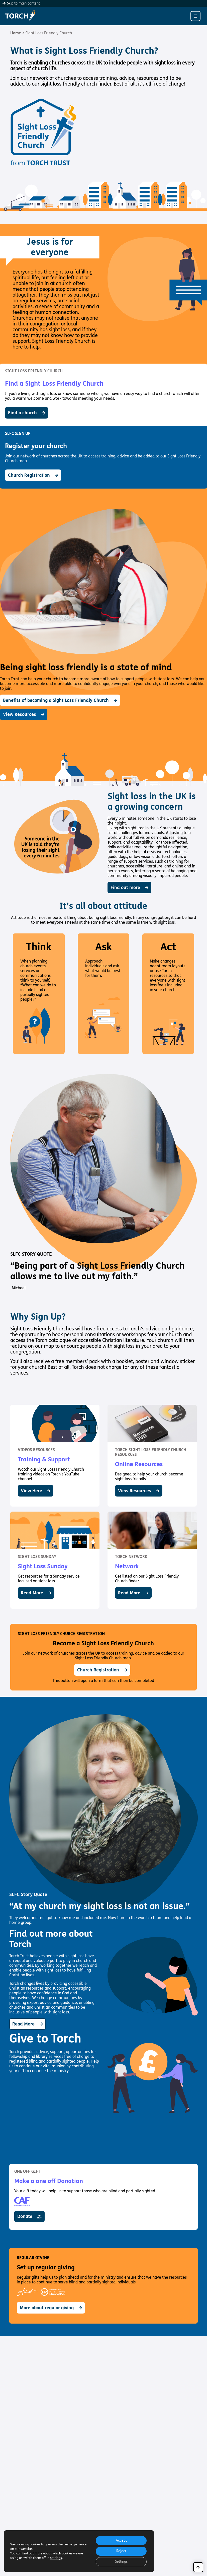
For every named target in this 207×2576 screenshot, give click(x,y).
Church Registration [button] (33, 475)
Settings (121, 2561)
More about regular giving (51, 2308)
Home (15, 33)
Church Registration (102, 1670)
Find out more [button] (129, 887)
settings (56, 2558)
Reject (121, 2551)
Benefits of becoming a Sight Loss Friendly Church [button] (60, 700)
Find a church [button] (26, 413)
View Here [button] (35, 1491)
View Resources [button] (23, 714)
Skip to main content (21, 3)
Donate (29, 2216)
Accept (121, 2540)
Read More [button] (36, 1593)
